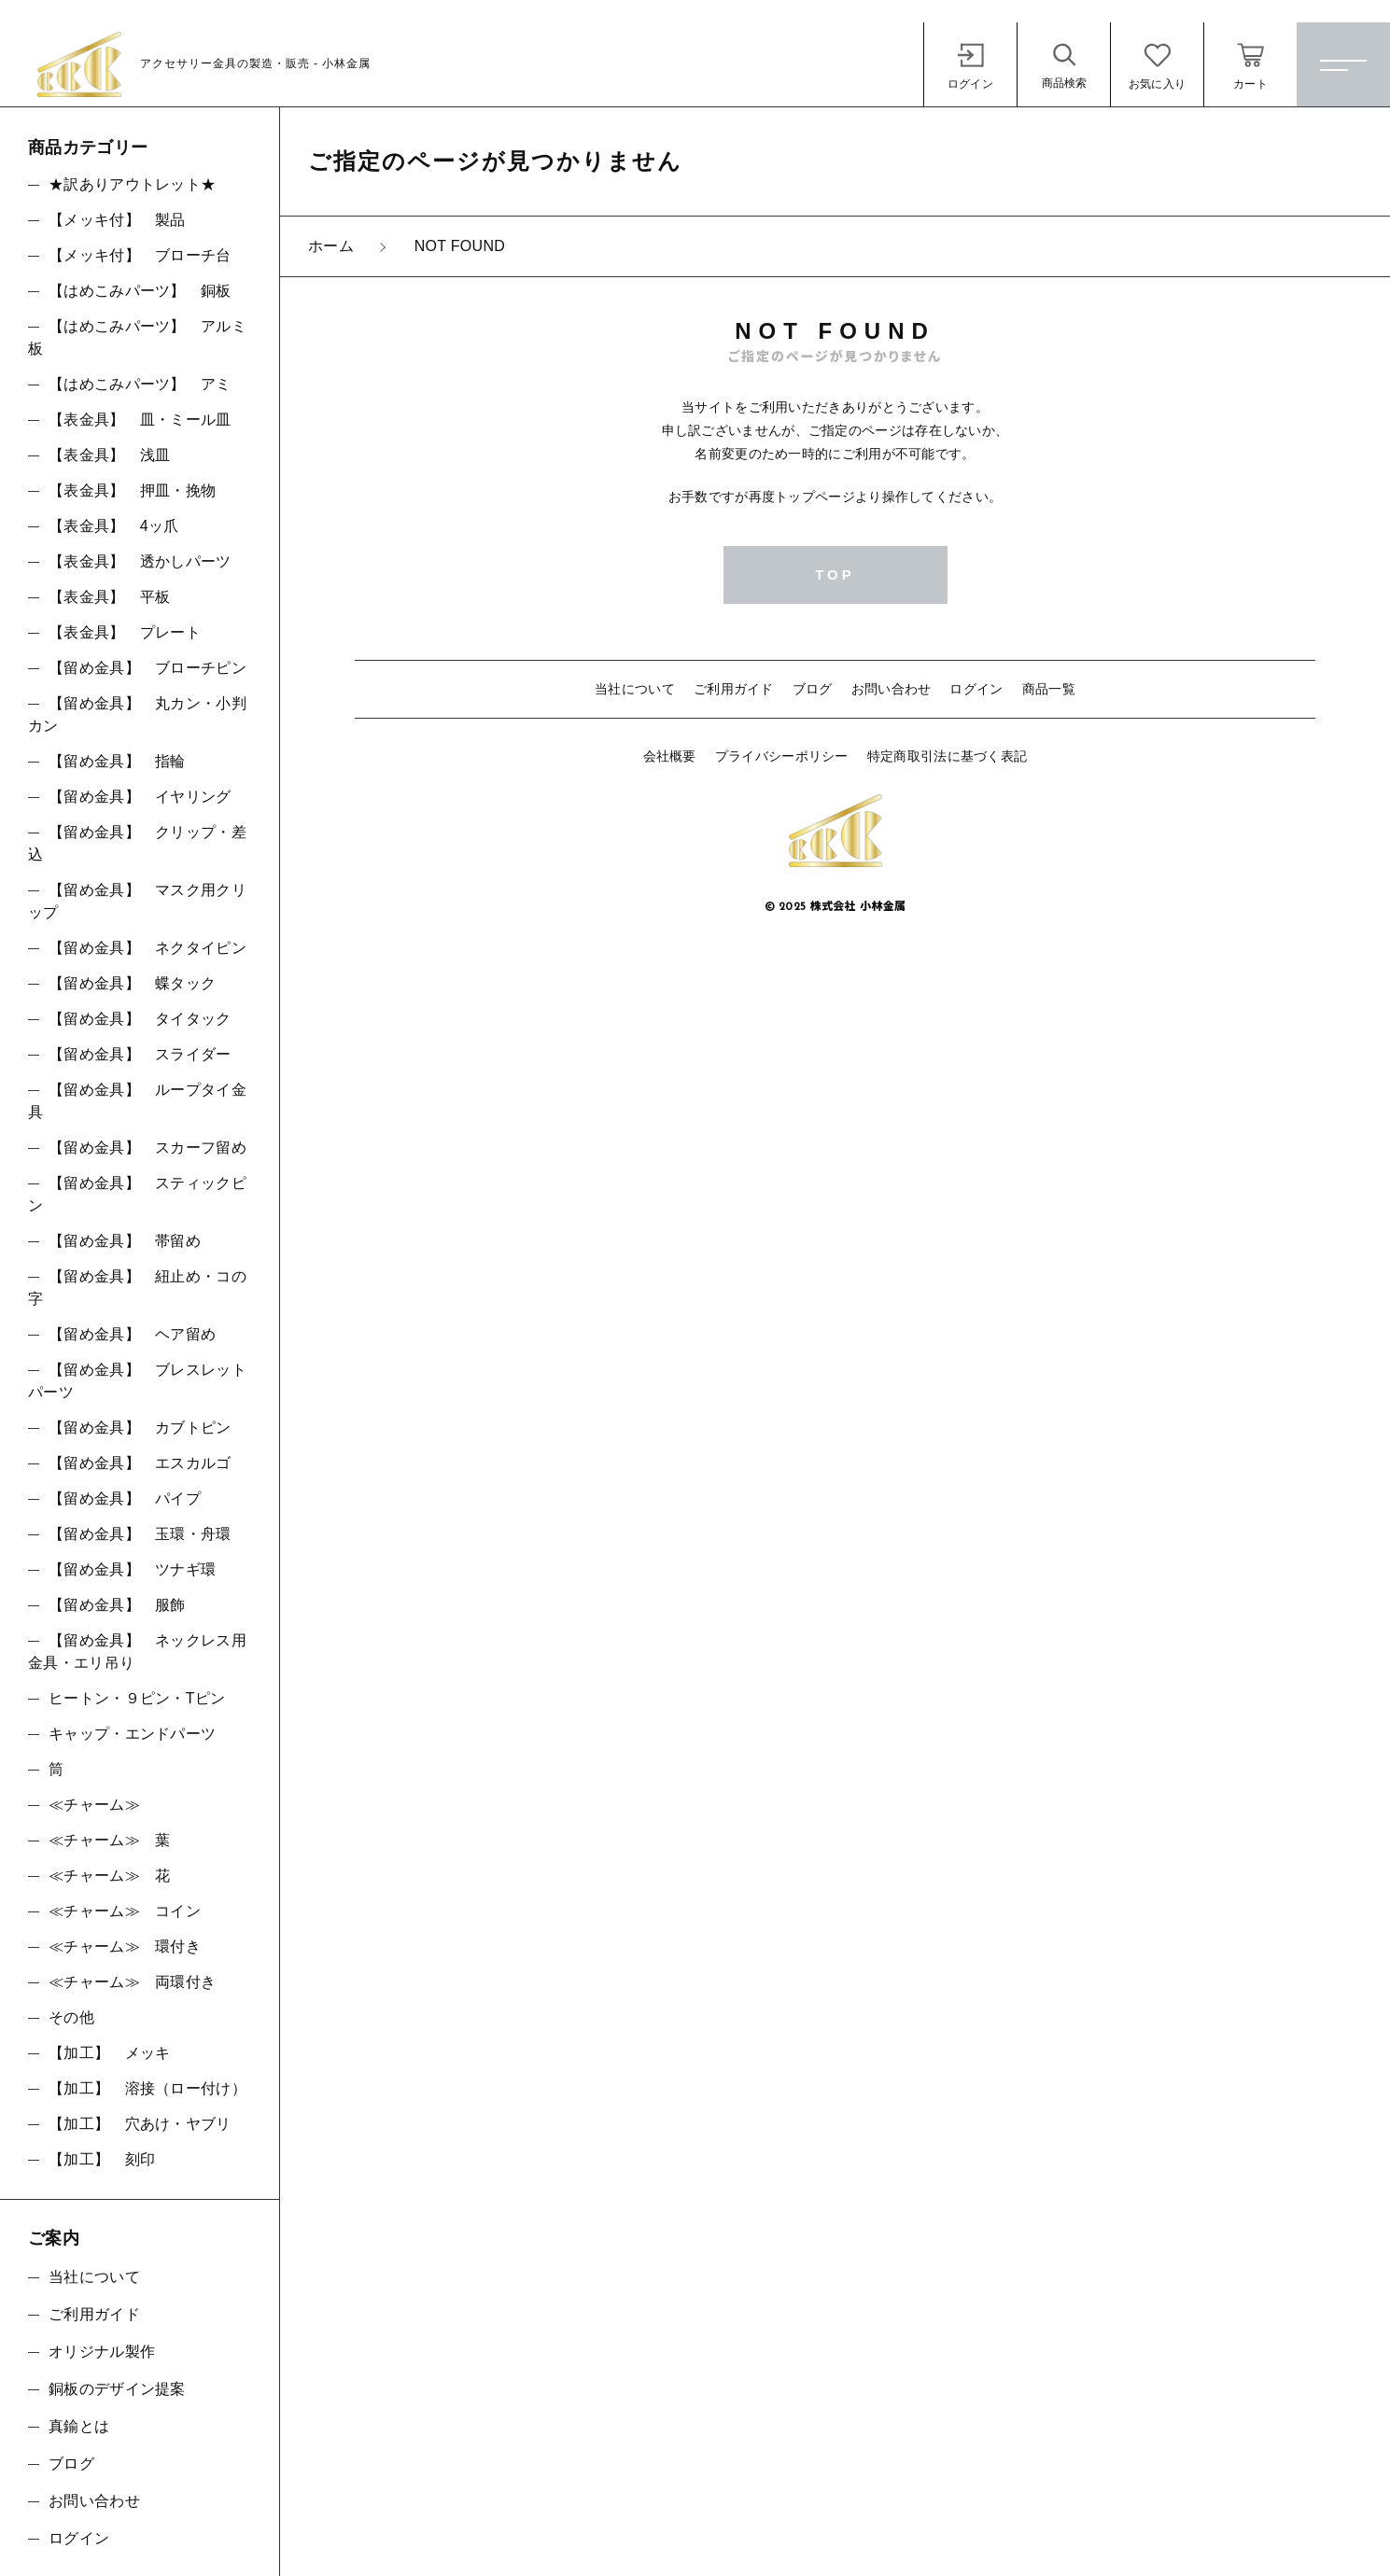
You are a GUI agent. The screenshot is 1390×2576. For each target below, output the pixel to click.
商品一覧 (1048, 688)
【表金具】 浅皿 (109, 455)
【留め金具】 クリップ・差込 (137, 843)
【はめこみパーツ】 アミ (140, 384)
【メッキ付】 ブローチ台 (140, 255)
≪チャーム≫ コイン (125, 1911)
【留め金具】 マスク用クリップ (137, 901)
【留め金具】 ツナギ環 (132, 1569)
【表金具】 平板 (109, 597)
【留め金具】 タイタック (140, 1019)
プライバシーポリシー (782, 756)
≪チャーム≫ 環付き (125, 1946)
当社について (635, 688)
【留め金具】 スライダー (140, 1054)
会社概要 (669, 756)
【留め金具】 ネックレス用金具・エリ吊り (137, 1651)
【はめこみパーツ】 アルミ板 (137, 337)
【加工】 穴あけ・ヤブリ (140, 2124)
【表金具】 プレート (125, 632)
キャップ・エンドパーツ (132, 1734)
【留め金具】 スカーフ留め (147, 1147)
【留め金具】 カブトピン (140, 1427)
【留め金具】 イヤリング (140, 797)
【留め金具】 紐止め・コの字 (137, 1287)
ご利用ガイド (734, 688)
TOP (835, 574)
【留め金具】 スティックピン (137, 1194)
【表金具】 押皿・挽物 (132, 490)
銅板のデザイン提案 (117, 2389)
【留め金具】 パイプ (125, 1498)
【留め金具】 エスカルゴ (140, 1463)
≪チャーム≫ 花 (109, 1875)
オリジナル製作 (102, 2351)
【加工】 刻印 (102, 2159)
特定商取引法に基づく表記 (947, 756)
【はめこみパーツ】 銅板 (140, 291)
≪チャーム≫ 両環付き (132, 1982)
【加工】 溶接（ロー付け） (147, 2088)
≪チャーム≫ (94, 1805)
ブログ (813, 688)
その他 (71, 2017)
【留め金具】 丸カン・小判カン (137, 714)
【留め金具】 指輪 (117, 761)
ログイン (976, 688)
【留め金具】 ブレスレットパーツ (137, 1381)
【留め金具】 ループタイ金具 (137, 1101)
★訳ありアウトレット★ (132, 184)
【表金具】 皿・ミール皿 (140, 419)
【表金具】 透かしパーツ (140, 561)
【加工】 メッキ (109, 2053)
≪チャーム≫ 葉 (109, 1840)
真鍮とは (79, 2426)
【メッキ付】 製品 (117, 220)
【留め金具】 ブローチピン (147, 668)
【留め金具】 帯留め (125, 1241)
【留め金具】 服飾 (117, 1605)
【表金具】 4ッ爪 (114, 526)
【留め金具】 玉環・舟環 (140, 1534)
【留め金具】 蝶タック (132, 983)
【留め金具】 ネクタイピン (147, 948)
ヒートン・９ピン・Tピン (137, 1698)
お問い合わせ (891, 688)
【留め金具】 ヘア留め (132, 1334)
